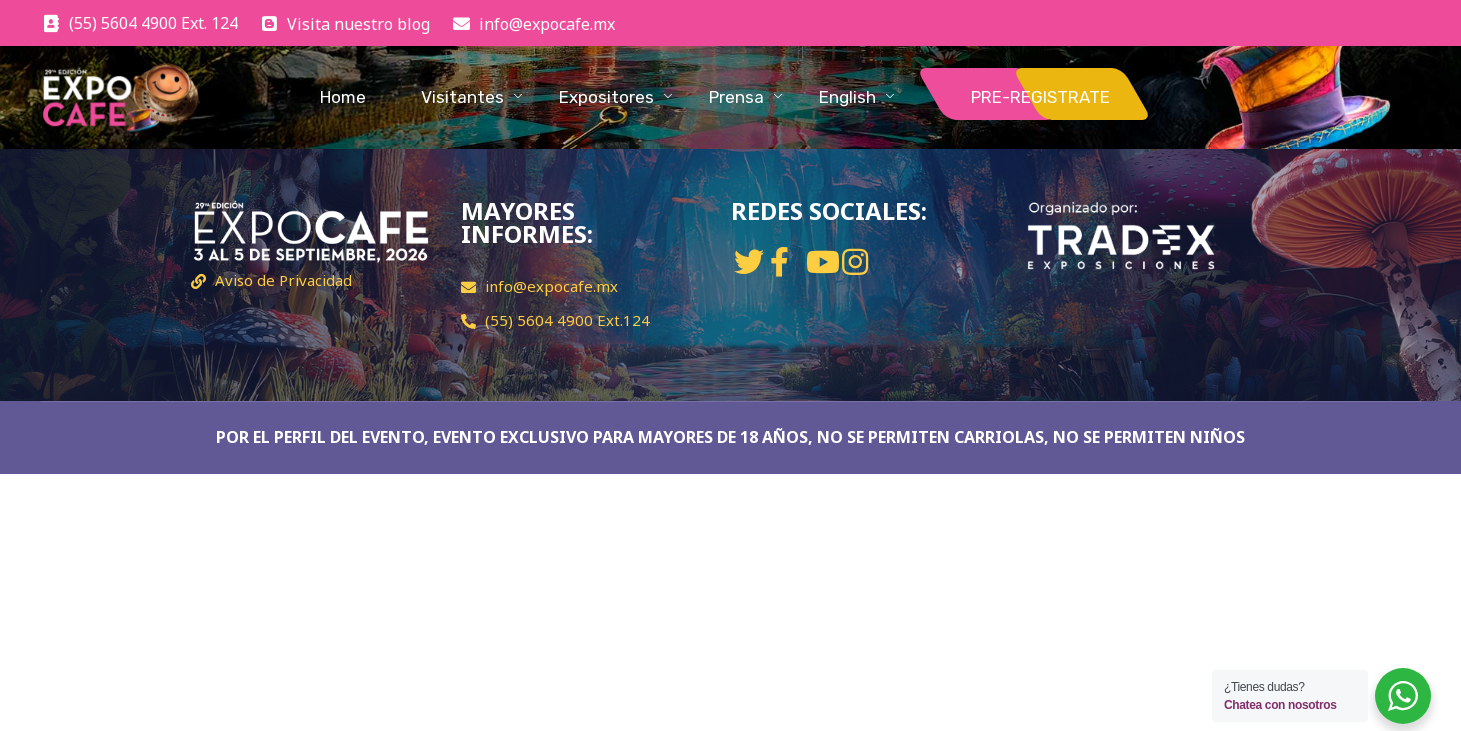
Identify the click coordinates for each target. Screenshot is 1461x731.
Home (343, 97)
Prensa (736, 97)
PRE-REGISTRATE (1040, 97)
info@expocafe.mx (551, 286)
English (847, 97)
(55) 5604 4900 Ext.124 (567, 320)
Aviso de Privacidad (283, 280)
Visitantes (462, 97)
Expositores (606, 97)
